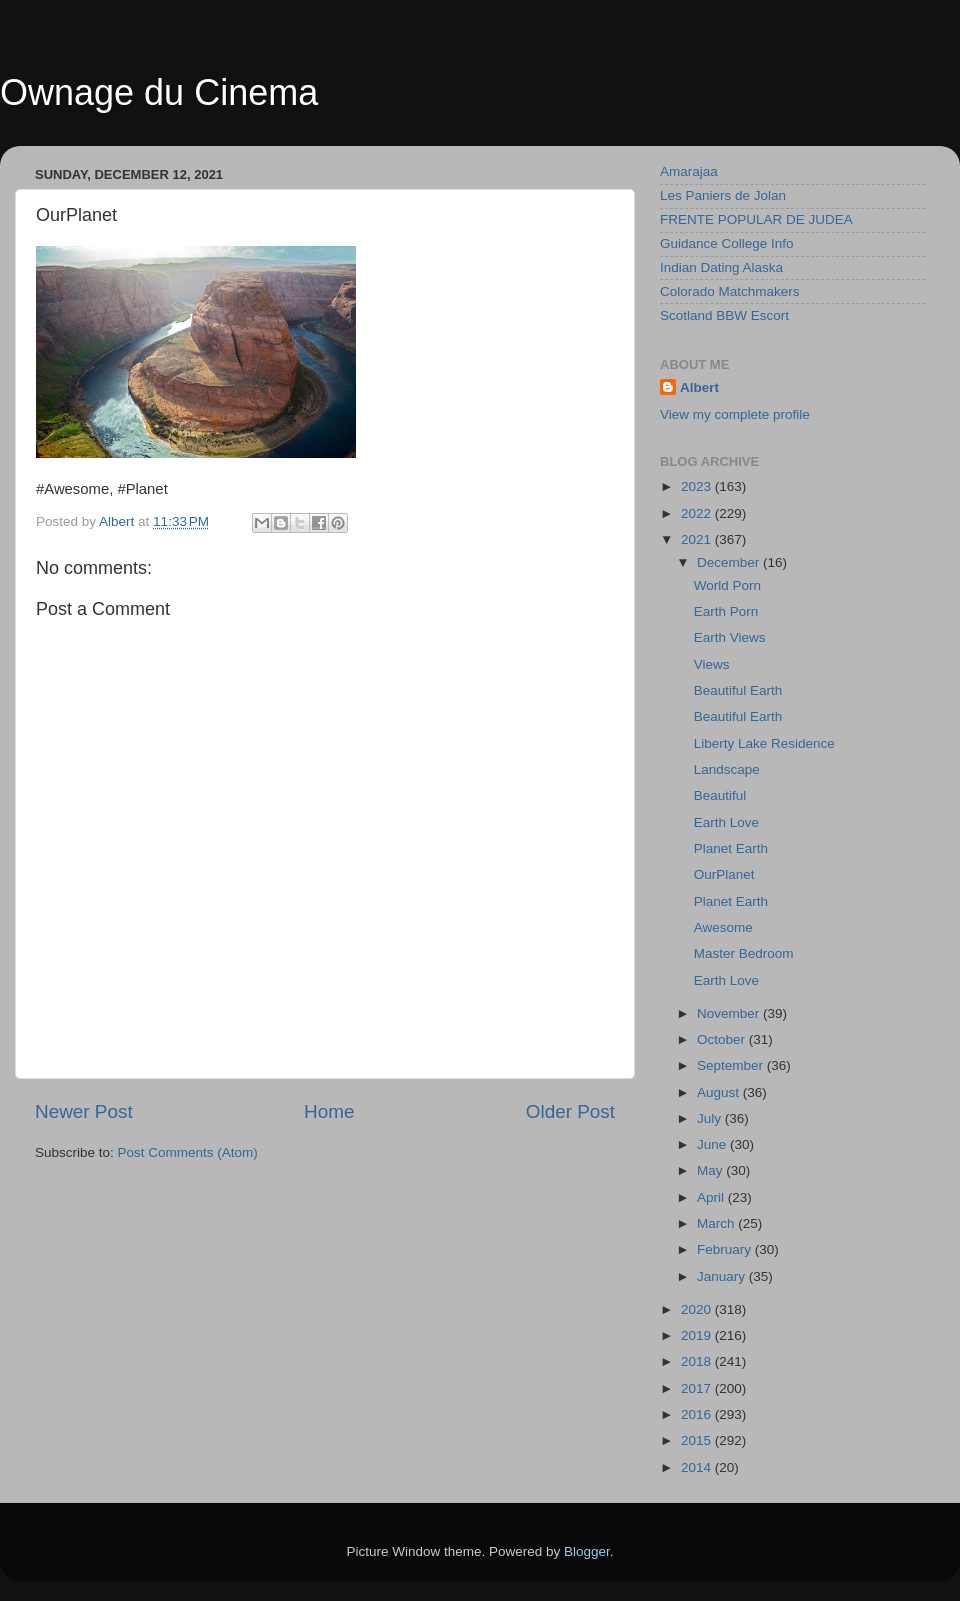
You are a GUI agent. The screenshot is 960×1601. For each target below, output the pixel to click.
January (723, 1276)
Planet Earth (731, 848)
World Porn (727, 585)
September (732, 1065)
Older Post (570, 1111)
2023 (698, 486)
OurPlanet (724, 874)
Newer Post (84, 1111)
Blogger (587, 1551)
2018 (698, 1361)
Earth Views (730, 637)
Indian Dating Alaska (721, 267)
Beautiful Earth (738, 690)
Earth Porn (726, 611)
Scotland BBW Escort (724, 315)
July (711, 1118)
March (717, 1223)
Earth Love (726, 822)
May (711, 1170)
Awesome (723, 927)
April (712, 1197)
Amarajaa (689, 171)
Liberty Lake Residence (764, 743)
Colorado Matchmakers (730, 291)
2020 (698, 1309)
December (730, 562)
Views (712, 664)
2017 (698, 1388)
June (713, 1144)
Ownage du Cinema (159, 92)
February (726, 1249)
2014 (698, 1467)
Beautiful (720, 795)
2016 (698, 1414)
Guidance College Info (727, 243)
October (723, 1039)
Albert (699, 387)
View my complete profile (735, 414)
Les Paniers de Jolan (723, 195)
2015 (698, 1440)
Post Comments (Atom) (188, 1152)
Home (329, 1111)
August (720, 1092)
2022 (698, 513)
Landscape (727, 769)
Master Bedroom (744, 953)
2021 (698, 539)
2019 (698, 1335)
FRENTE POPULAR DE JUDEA (756, 219)
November (730, 1013)
